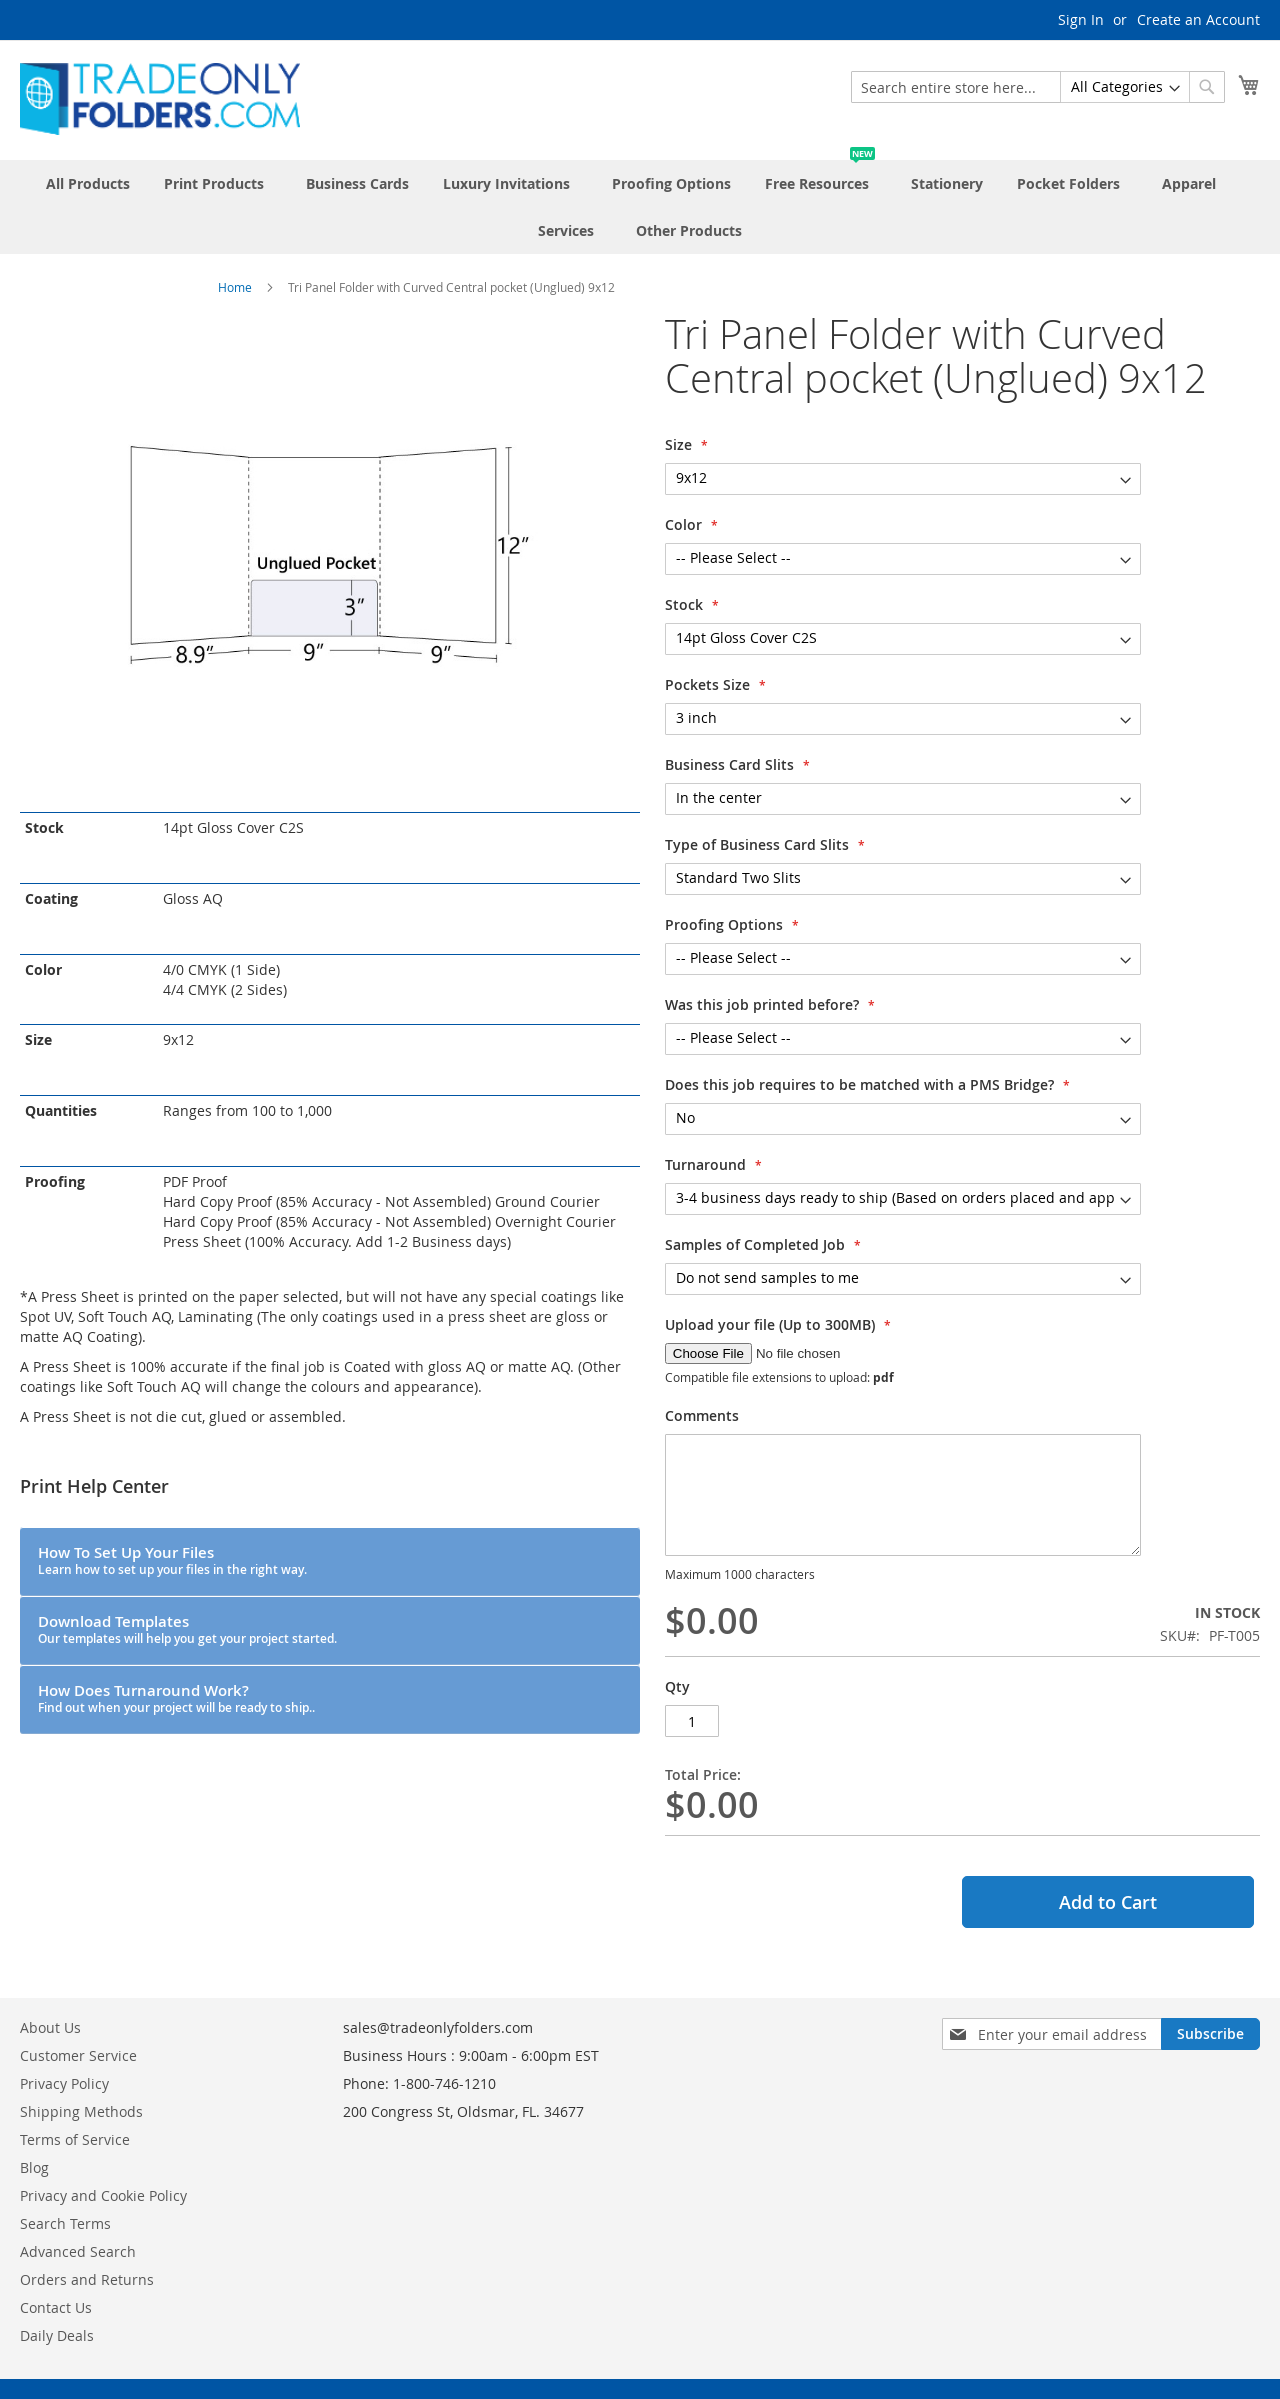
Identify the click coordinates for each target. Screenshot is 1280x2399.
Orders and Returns (87, 2279)
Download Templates (187, 1629)
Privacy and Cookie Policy (103, 2195)
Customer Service (78, 2055)
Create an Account (1198, 19)
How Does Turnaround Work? (176, 1698)
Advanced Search (78, 2251)
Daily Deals (57, 2335)
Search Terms (65, 2223)
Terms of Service (75, 2139)
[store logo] (160, 99)
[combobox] (1038, 87)
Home (235, 287)
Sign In (1081, 19)
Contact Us (56, 2307)
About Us (50, 2027)
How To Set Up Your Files (172, 1560)
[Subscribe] (1210, 2034)
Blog (34, 2167)
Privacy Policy (64, 2083)
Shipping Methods (81, 2111)
